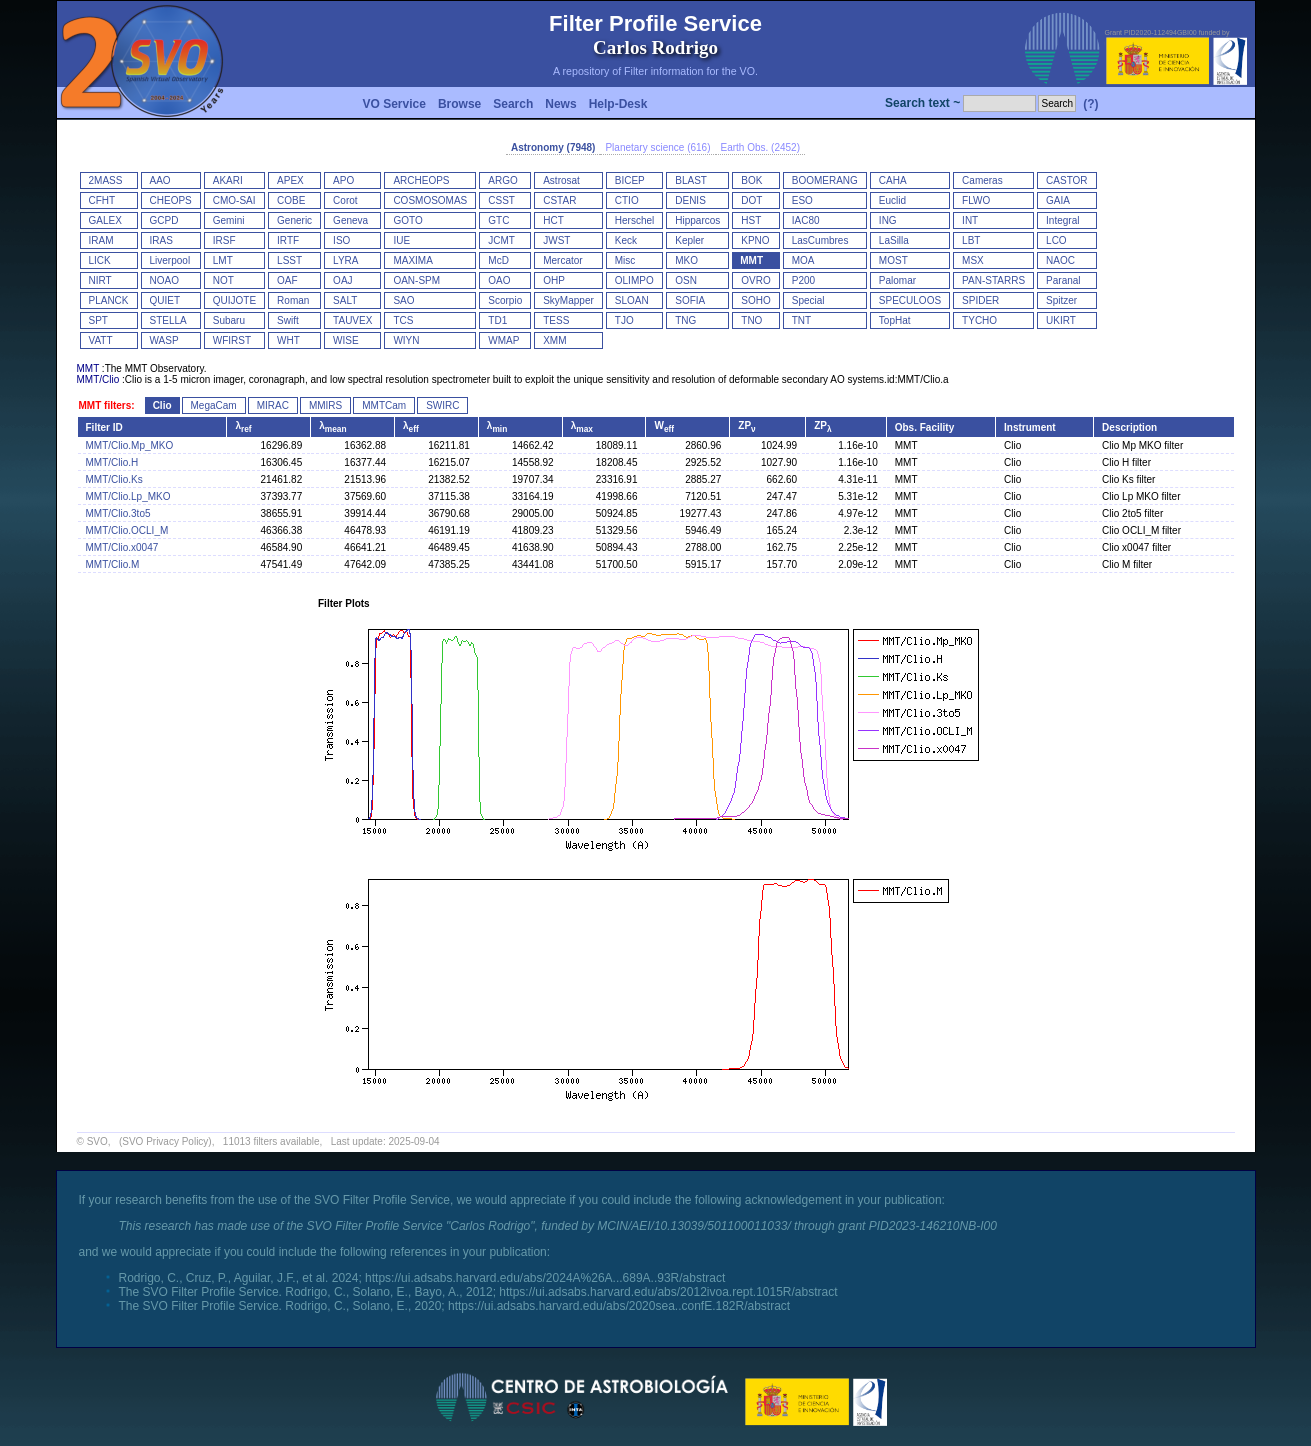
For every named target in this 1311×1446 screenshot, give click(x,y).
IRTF (288, 240)
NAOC (1060, 260)
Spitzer (1061, 300)
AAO (160, 180)
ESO (802, 200)
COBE (291, 200)
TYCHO (979, 320)
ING (888, 220)
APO (343, 180)
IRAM (101, 240)
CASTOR (1067, 180)
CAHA (893, 180)
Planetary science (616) (657, 147)
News (560, 104)
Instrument (1030, 427)
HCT (553, 220)
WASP (164, 340)
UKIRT (1061, 320)
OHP (554, 280)
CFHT (102, 200)
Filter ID (104, 427)
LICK (100, 260)
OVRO (755, 280)
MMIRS (325, 405)
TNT (801, 320)
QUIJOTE (234, 300)
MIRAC (273, 405)
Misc (625, 260)
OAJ (342, 280)
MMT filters (105, 405)
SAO (403, 300)
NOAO (164, 280)
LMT (223, 260)
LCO (1056, 240)
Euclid (892, 200)
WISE (346, 340)
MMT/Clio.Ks (114, 479)
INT (970, 220)
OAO (499, 280)
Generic (294, 220)
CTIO (627, 200)
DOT (751, 200)
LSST (289, 260)
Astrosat (561, 180)
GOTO (407, 220)
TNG (685, 320)
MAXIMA (412, 260)
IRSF (224, 240)
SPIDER (980, 300)
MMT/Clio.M (113, 564)
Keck (626, 240)
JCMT (501, 240)
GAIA (1058, 200)
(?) (1090, 104)
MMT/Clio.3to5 (118, 513)
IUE (401, 240)
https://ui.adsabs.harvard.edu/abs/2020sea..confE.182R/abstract (619, 1306)
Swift (288, 320)
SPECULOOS (910, 300)
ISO (341, 240)
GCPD (164, 220)
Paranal (1063, 280)
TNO (751, 320)
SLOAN (632, 300)
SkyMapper (568, 300)
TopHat (895, 320)
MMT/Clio (98, 379)
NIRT (100, 280)
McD (498, 260)
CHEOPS (171, 200)
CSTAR (559, 200)
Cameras (982, 180)
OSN (686, 280)
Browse (459, 104)
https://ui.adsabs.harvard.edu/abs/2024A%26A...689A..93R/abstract (545, 1278)
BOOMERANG (825, 180)
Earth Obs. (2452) (760, 147)
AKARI (228, 180)
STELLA (168, 320)
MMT (751, 260)
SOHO (755, 300)
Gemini (229, 220)
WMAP (503, 340)
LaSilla (894, 240)
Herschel (634, 220)
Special (808, 300)
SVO (97, 1141)
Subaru (229, 320)
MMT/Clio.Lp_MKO (128, 496)
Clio (162, 405)
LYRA (345, 260)
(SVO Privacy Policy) (165, 1141)
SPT (98, 320)
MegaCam (214, 405)
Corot (345, 200)
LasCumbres (820, 240)
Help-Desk (618, 104)
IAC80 (806, 220)
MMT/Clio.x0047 (122, 547)
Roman (293, 300)
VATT (101, 340)
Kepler (689, 240)
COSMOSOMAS (430, 200)
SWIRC (442, 405)
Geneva (350, 220)
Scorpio (505, 300)
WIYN (406, 340)
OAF (287, 280)
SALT (345, 300)
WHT (288, 340)
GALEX (105, 220)
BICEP (630, 180)
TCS (403, 320)
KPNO (755, 240)
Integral (1062, 220)
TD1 (497, 320)
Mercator (562, 260)
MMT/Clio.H (112, 462)
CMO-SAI (234, 200)
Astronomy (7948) (553, 147)
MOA (803, 260)
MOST (893, 260)
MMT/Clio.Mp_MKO (130, 445)
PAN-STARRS (993, 280)
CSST (501, 200)
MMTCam (384, 405)
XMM (554, 340)
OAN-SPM (416, 280)
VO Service (394, 104)
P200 (803, 280)
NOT (223, 280)
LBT (971, 240)
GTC (498, 220)
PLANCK (109, 300)
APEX (290, 180)
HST (751, 220)
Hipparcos (697, 220)
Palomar (897, 280)
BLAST (691, 180)
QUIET (165, 300)
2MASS (106, 180)
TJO (624, 320)
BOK (751, 180)
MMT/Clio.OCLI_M (127, 530)
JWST (556, 240)
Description (1129, 427)
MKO (686, 260)
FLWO (976, 200)
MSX (973, 260)
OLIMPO (634, 280)
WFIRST (232, 340)
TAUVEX (352, 320)
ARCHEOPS (421, 180)
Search (513, 104)
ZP (746, 425)
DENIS (690, 200)
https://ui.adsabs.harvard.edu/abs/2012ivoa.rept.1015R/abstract (668, 1292)
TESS (556, 320)
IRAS (161, 240)
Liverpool (170, 260)
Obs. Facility (924, 427)
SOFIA (690, 300)
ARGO (502, 180)
